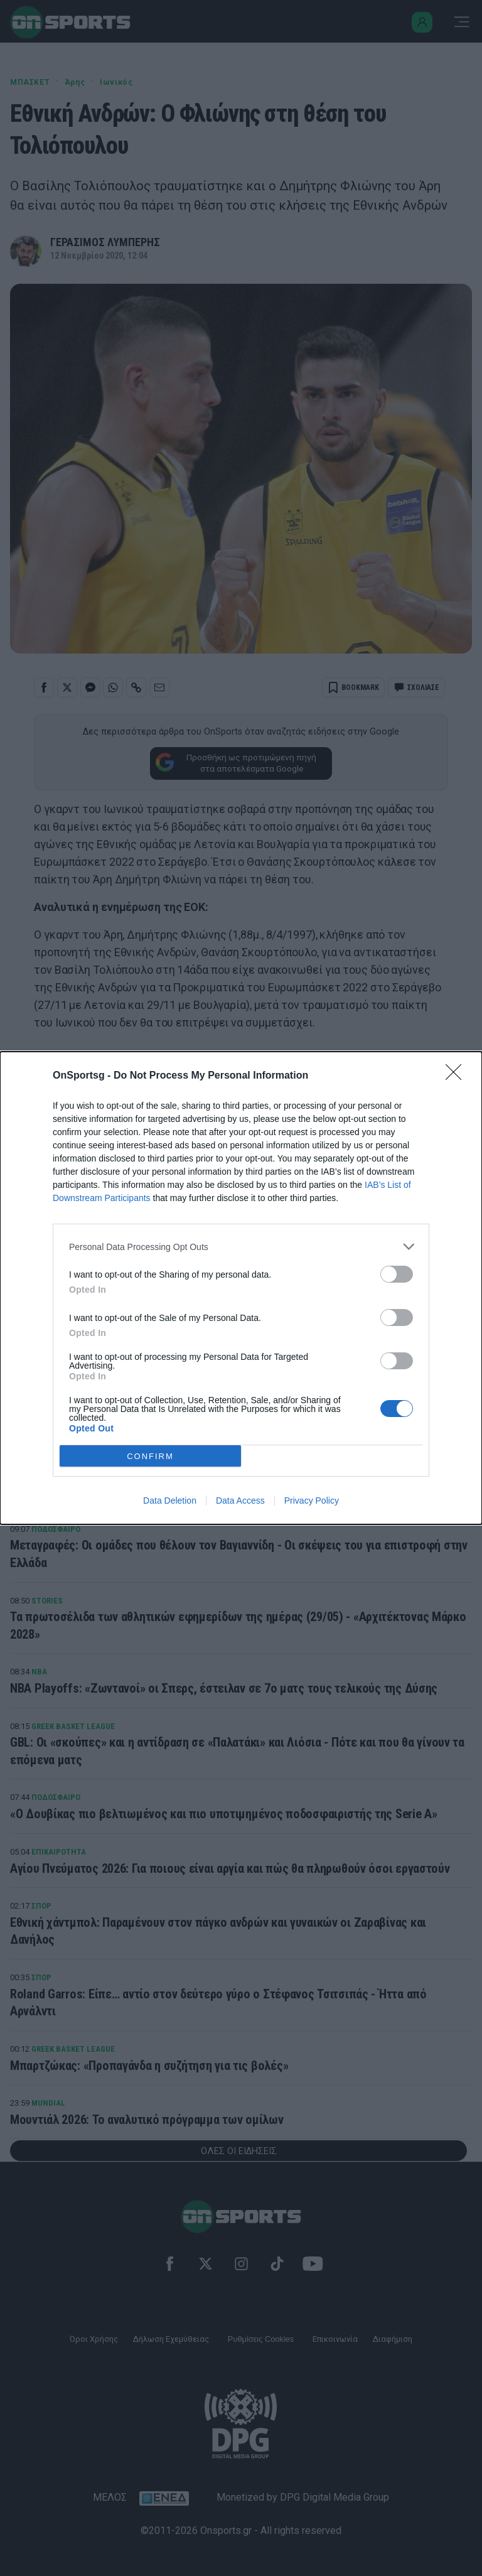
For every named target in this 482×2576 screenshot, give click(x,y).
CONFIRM (150, 1456)
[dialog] (241, 1288)
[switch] (396, 1274)
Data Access (240, 1500)
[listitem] (241, 1246)
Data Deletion (169, 1500)
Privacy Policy (311, 1500)
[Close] (457, 1076)
